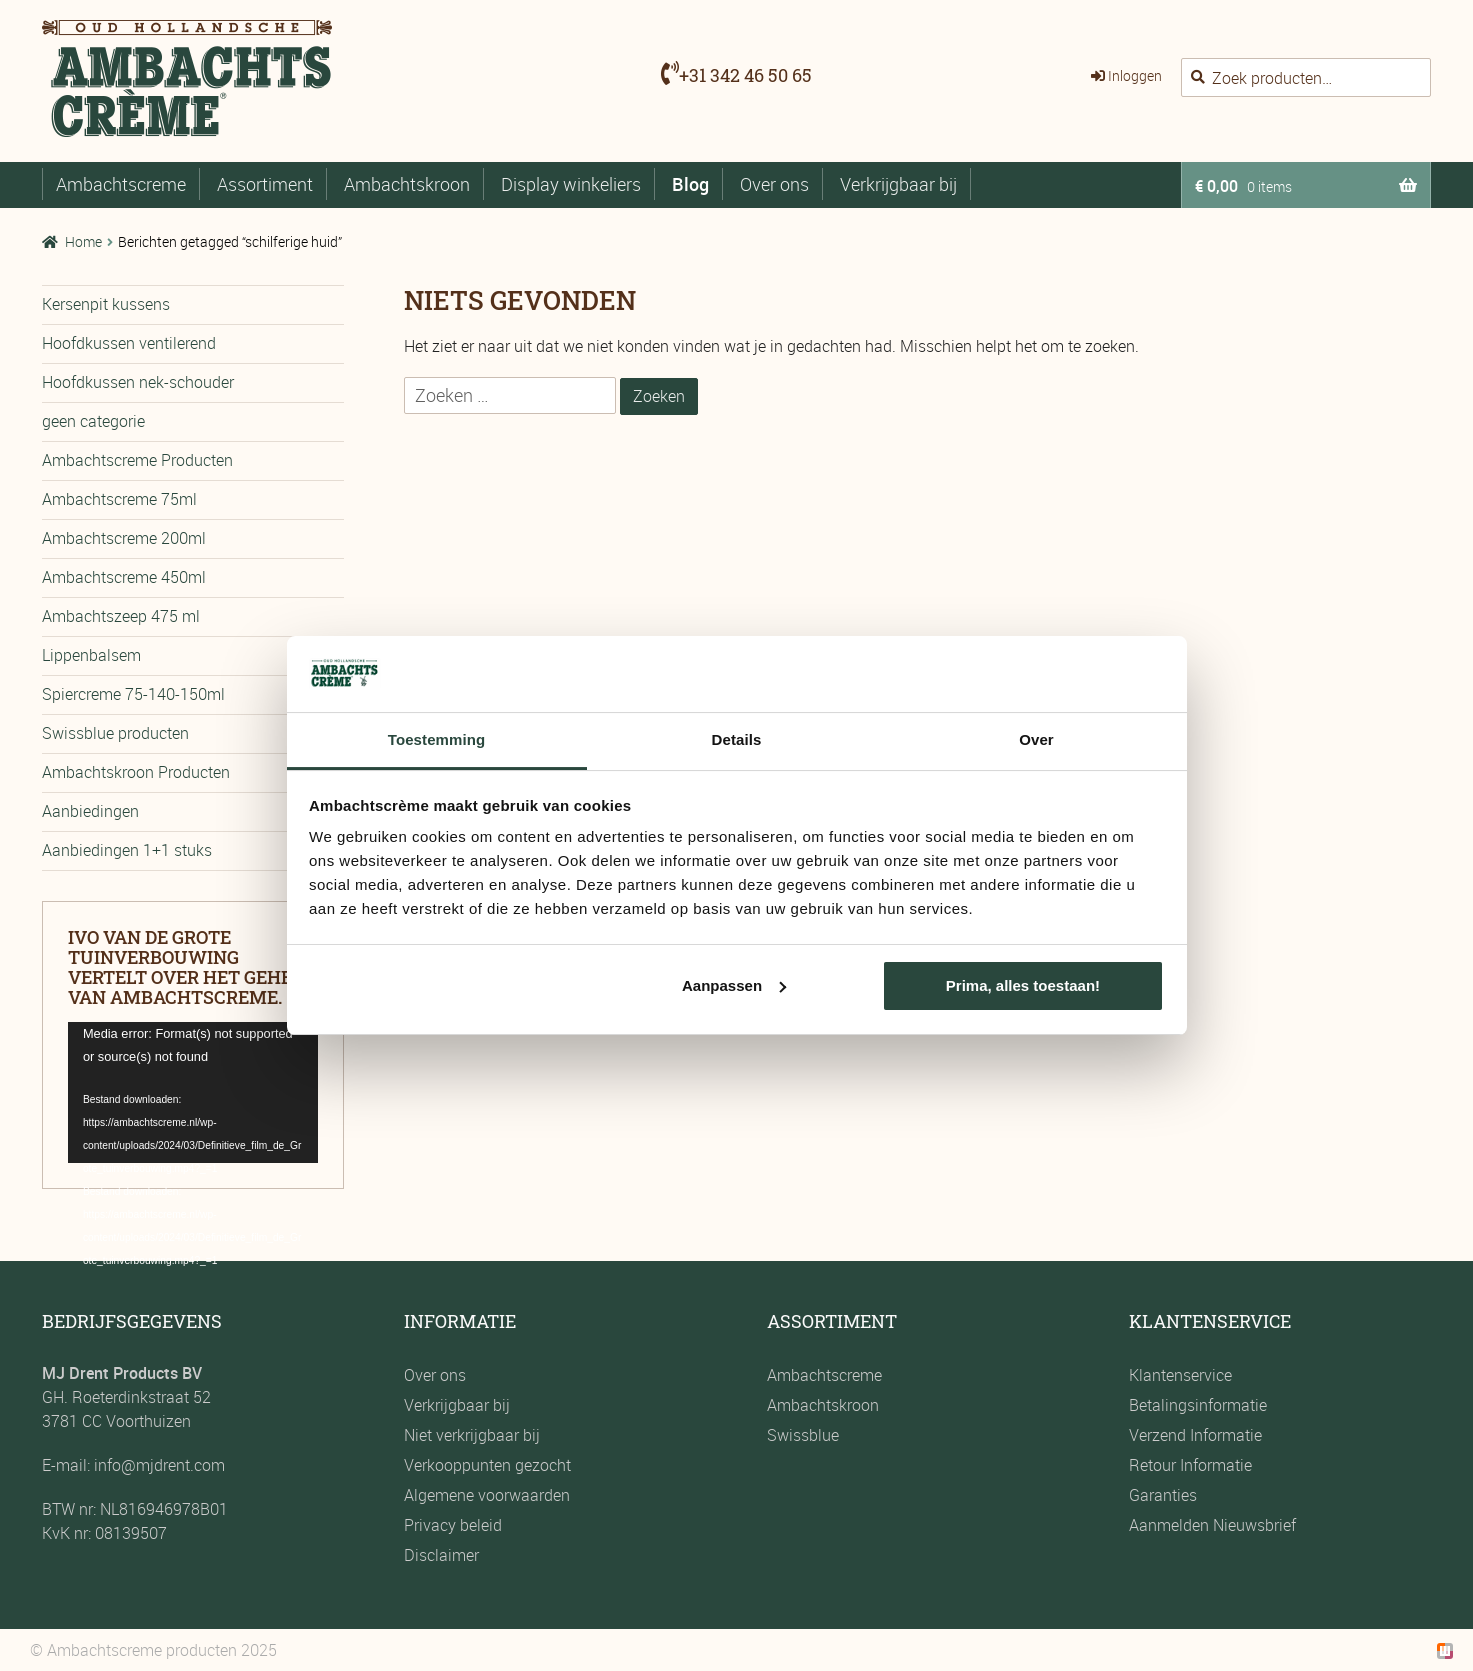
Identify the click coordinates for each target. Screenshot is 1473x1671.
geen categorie (93, 421)
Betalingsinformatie (1198, 1405)
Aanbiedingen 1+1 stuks (127, 850)
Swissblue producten (115, 733)
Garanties (1163, 1495)
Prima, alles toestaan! (1023, 985)
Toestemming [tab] (437, 739)
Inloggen (1135, 75)
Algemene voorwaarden (487, 1495)
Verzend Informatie (1195, 1435)
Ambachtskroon (407, 184)
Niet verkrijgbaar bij (472, 1435)
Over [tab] (1036, 739)
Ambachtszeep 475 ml (121, 616)
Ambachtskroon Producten (136, 772)
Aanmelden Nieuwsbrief (1212, 1525)
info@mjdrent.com (157, 1465)
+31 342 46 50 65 (745, 75)
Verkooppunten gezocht (487, 1465)
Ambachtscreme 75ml (119, 499)
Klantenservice (1180, 1375)
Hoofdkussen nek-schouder (138, 382)
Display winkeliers (571, 184)
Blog (690, 184)
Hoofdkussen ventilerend (129, 343)
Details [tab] (737, 739)
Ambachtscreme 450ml (124, 577)
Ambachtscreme (121, 184)
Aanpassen (734, 985)
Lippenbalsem (91, 655)
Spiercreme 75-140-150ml (133, 694)
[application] (193, 1092)
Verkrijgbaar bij (898, 184)
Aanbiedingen (90, 811)
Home (83, 241)
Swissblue (803, 1435)
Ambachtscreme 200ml (124, 538)
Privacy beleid (453, 1525)
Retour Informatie (1190, 1465)
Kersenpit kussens (106, 304)
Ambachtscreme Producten (137, 460)
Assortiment (265, 184)
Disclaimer (441, 1555)
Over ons (774, 184)
